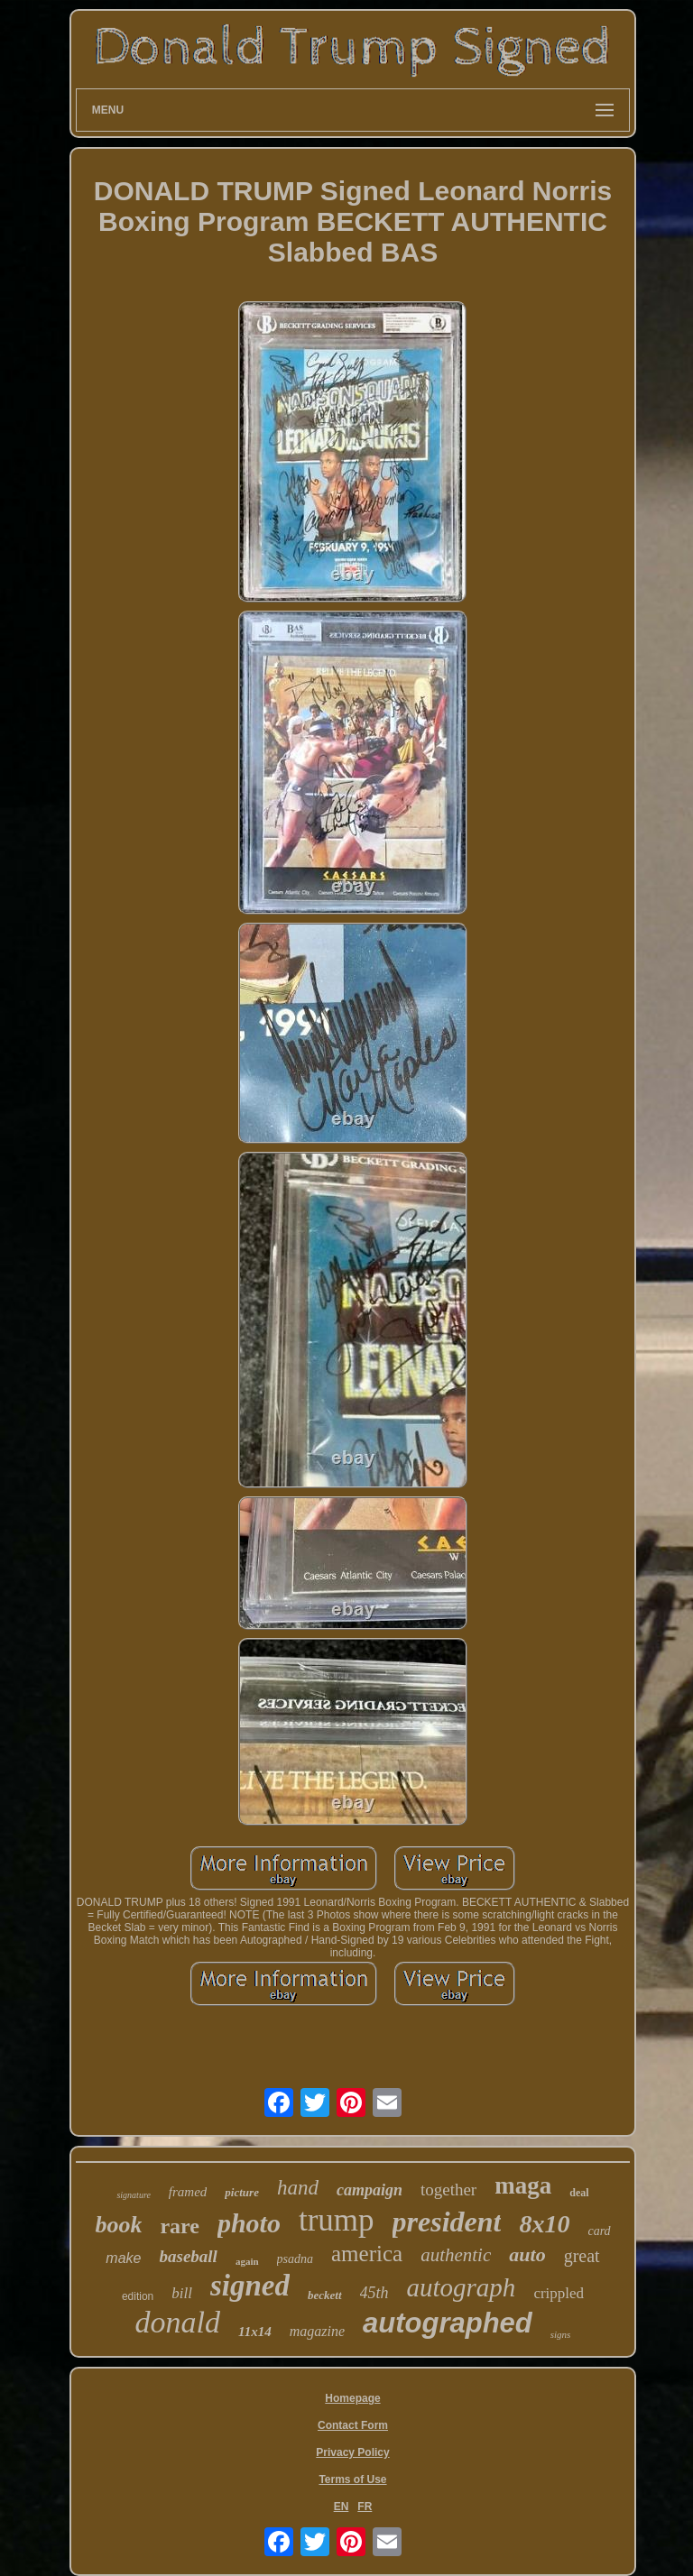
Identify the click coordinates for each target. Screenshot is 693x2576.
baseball (188, 2256)
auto (527, 2254)
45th (374, 2293)
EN (341, 2506)
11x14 (255, 2331)
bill (181, 2293)
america (366, 2253)
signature (133, 2195)
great (582, 2256)
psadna (295, 2259)
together (448, 2189)
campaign (369, 2190)
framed (188, 2192)
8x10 (544, 2224)
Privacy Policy (352, 2452)
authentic (455, 2255)
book (118, 2225)
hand (298, 2187)
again (247, 2261)
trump (336, 2220)
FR (364, 2506)
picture (242, 2192)
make (123, 2258)
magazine (317, 2331)
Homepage (352, 2398)
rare (179, 2226)
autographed (447, 2323)
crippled (558, 2293)
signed (250, 2285)
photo (249, 2223)
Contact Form (353, 2425)
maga (522, 2185)
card (598, 2231)
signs (560, 2334)
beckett (325, 2295)
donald (177, 2322)
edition (137, 2296)
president (447, 2221)
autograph (461, 2287)
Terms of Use (352, 2479)
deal (578, 2192)
